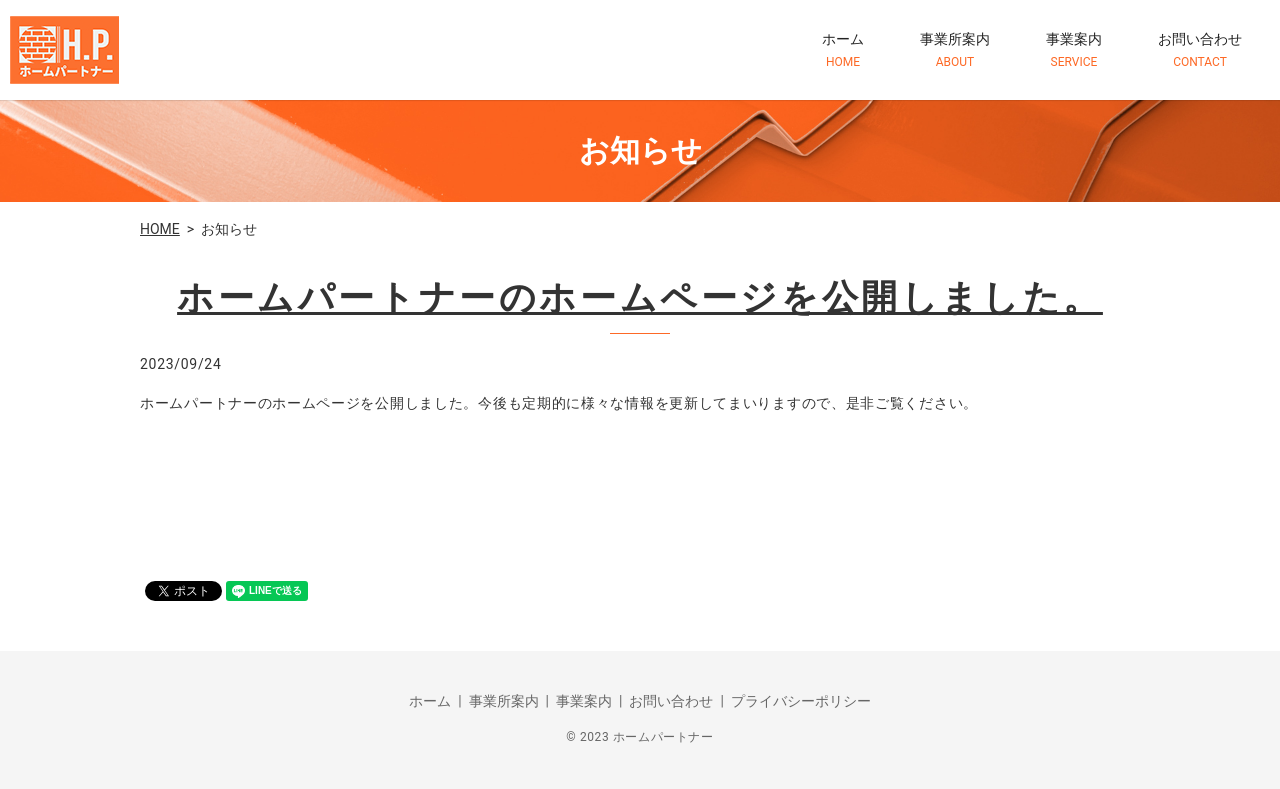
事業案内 (1074, 50)
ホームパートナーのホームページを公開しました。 (640, 298)
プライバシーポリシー (801, 701)
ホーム (843, 50)
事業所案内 (955, 50)
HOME (160, 229)
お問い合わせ (1200, 50)
